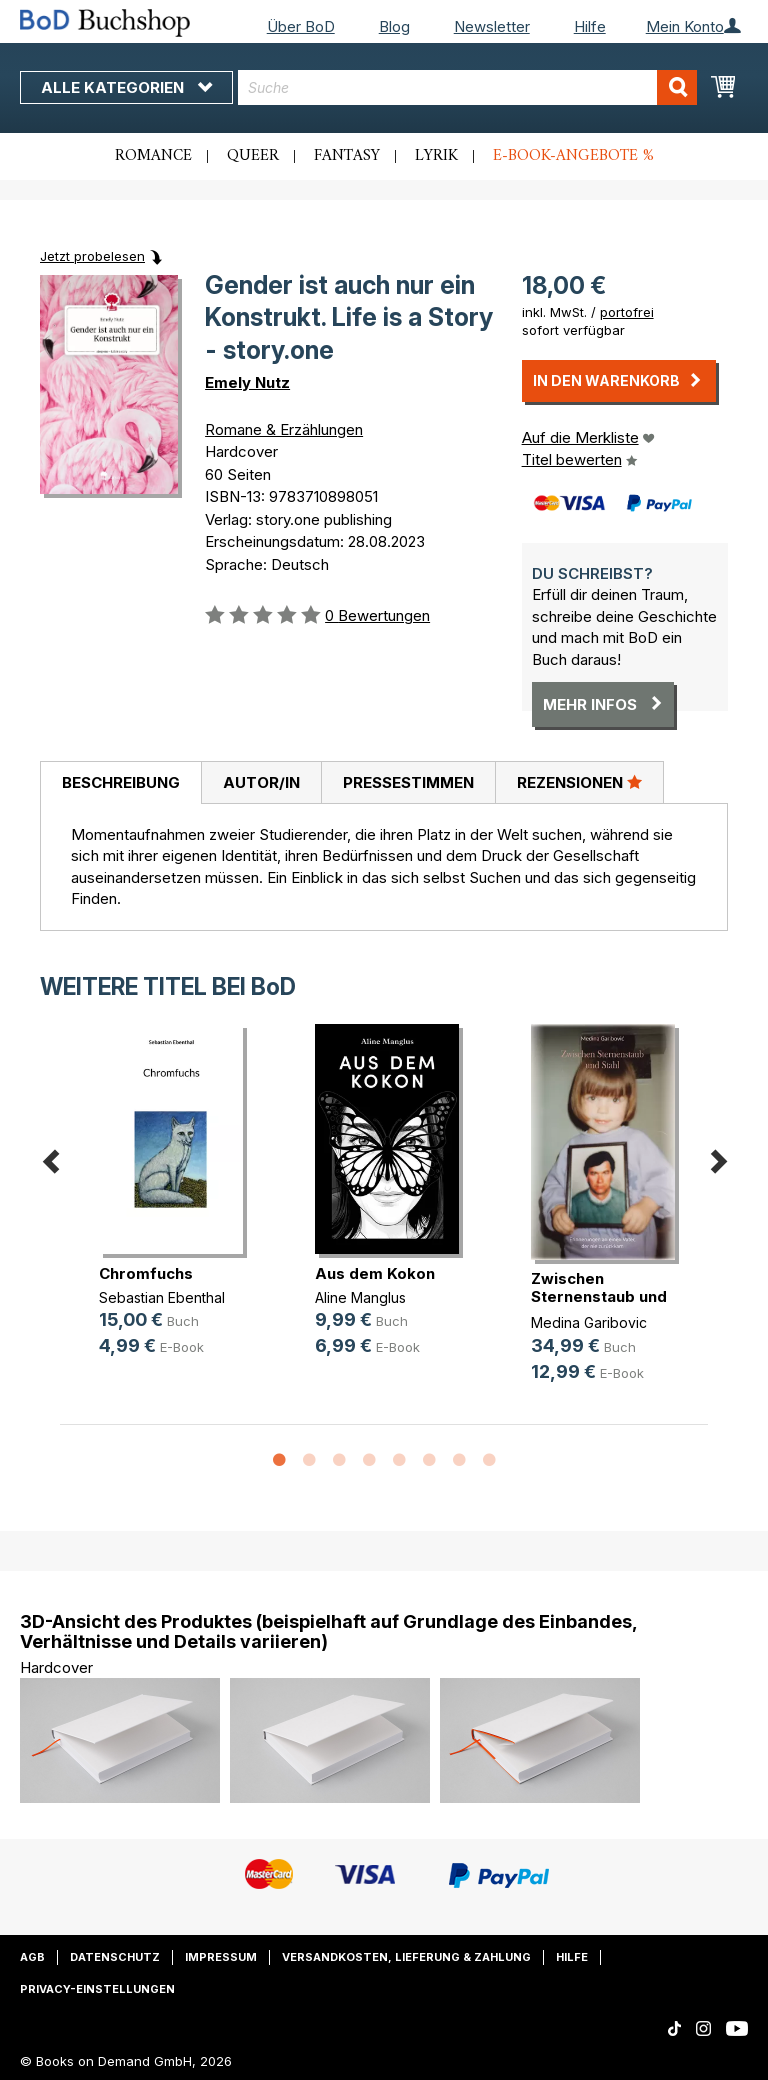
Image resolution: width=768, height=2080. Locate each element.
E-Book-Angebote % (573, 156)
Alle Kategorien (126, 87)
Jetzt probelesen (92, 256)
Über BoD (301, 26)
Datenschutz (115, 1957)
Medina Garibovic (589, 1322)
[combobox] (467, 87)
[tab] (120, 783)
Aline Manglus (360, 1297)
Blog (394, 26)
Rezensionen (579, 782)
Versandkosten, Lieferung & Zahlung (406, 1957)
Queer (253, 156)
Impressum (221, 1957)
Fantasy (347, 156)
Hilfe (590, 26)
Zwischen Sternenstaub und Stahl (599, 1296)
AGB (32, 1957)
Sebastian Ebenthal (162, 1297)
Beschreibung (121, 782)
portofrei (627, 312)
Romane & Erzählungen (284, 429)
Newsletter (492, 26)
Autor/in (261, 782)
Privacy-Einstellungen (97, 1989)
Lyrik (436, 156)
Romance (153, 156)
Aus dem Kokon (375, 1273)
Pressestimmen (408, 782)
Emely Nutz (247, 382)
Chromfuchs (146, 1273)
